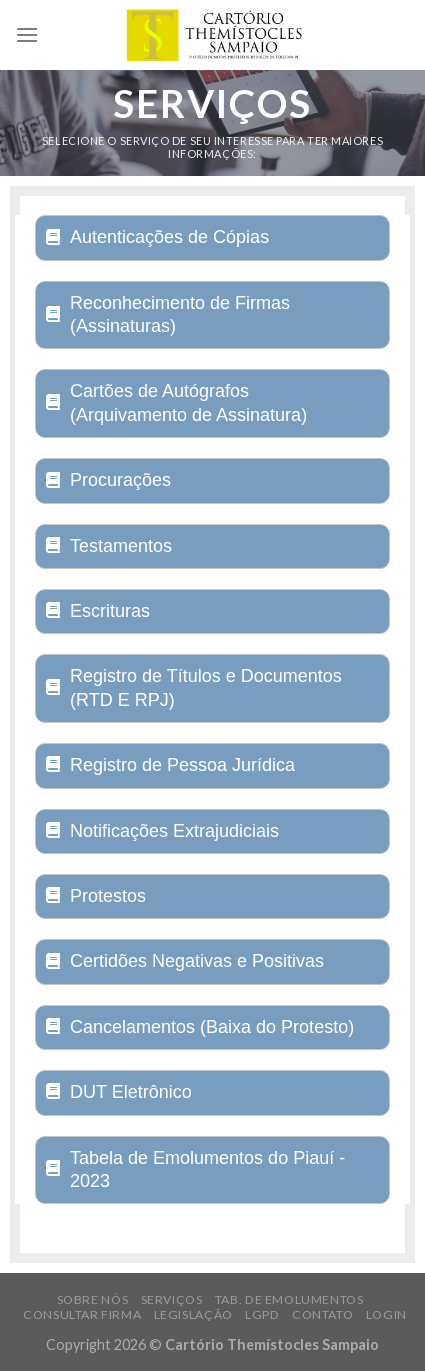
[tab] (212, 237)
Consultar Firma (82, 1314)
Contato (322, 1314)
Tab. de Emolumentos (289, 1299)
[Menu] (27, 34)
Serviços (172, 1299)
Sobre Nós (93, 1299)
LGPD (262, 1314)
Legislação (193, 1314)
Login (386, 1314)
